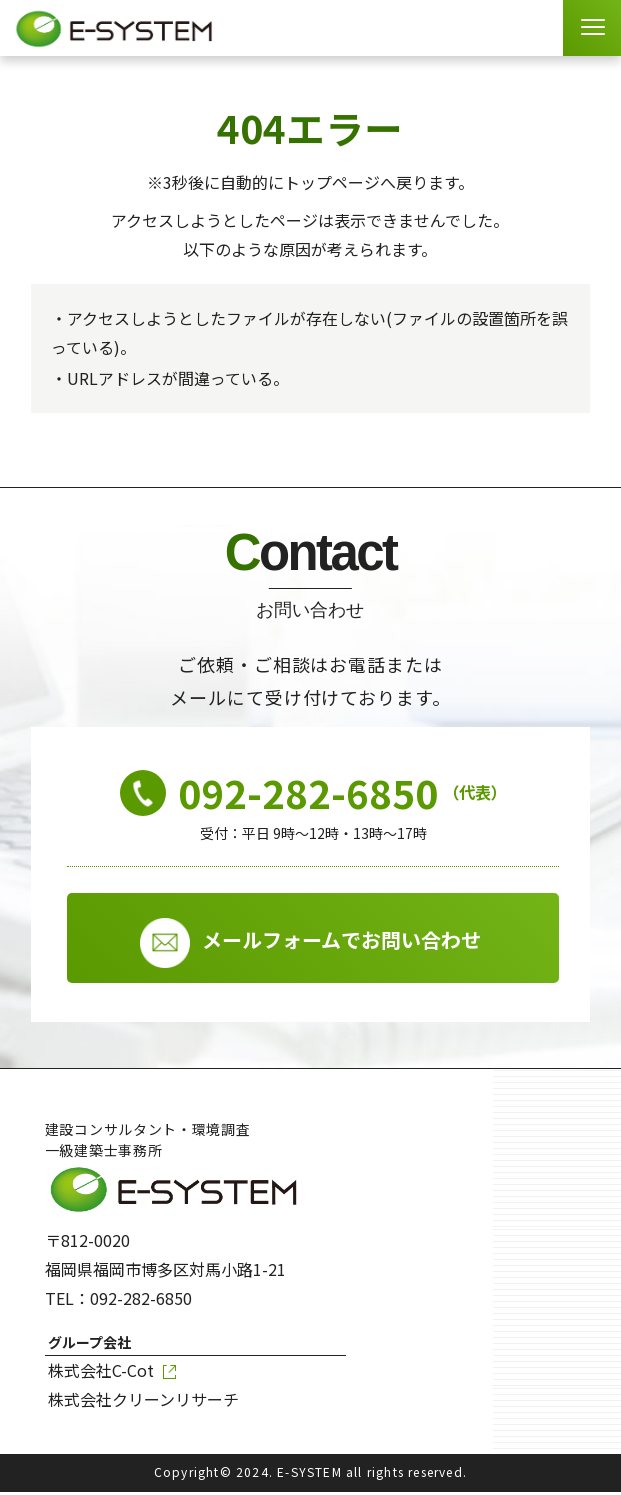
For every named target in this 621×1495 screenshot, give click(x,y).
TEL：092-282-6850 (118, 1301)
